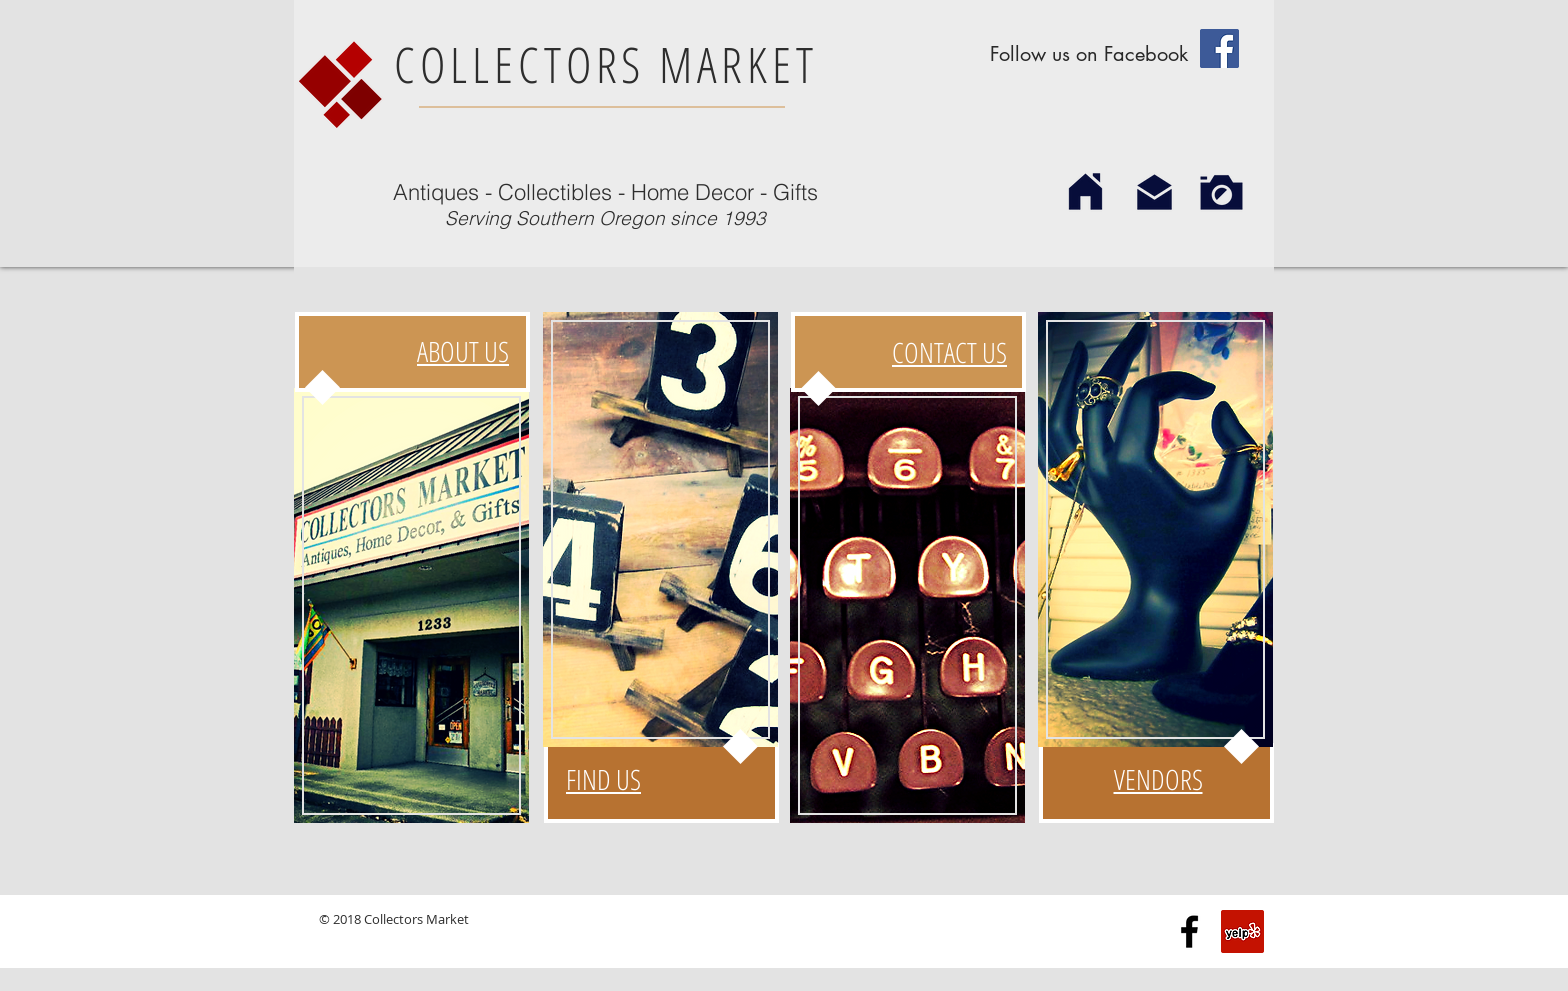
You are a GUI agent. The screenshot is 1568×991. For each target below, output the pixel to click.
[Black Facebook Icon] (1189, 931)
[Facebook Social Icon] (1219, 48)
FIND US (603, 779)
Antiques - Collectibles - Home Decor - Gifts (605, 192)
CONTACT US (949, 352)
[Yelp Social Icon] (1242, 931)
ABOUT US (463, 351)
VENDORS (1158, 779)
